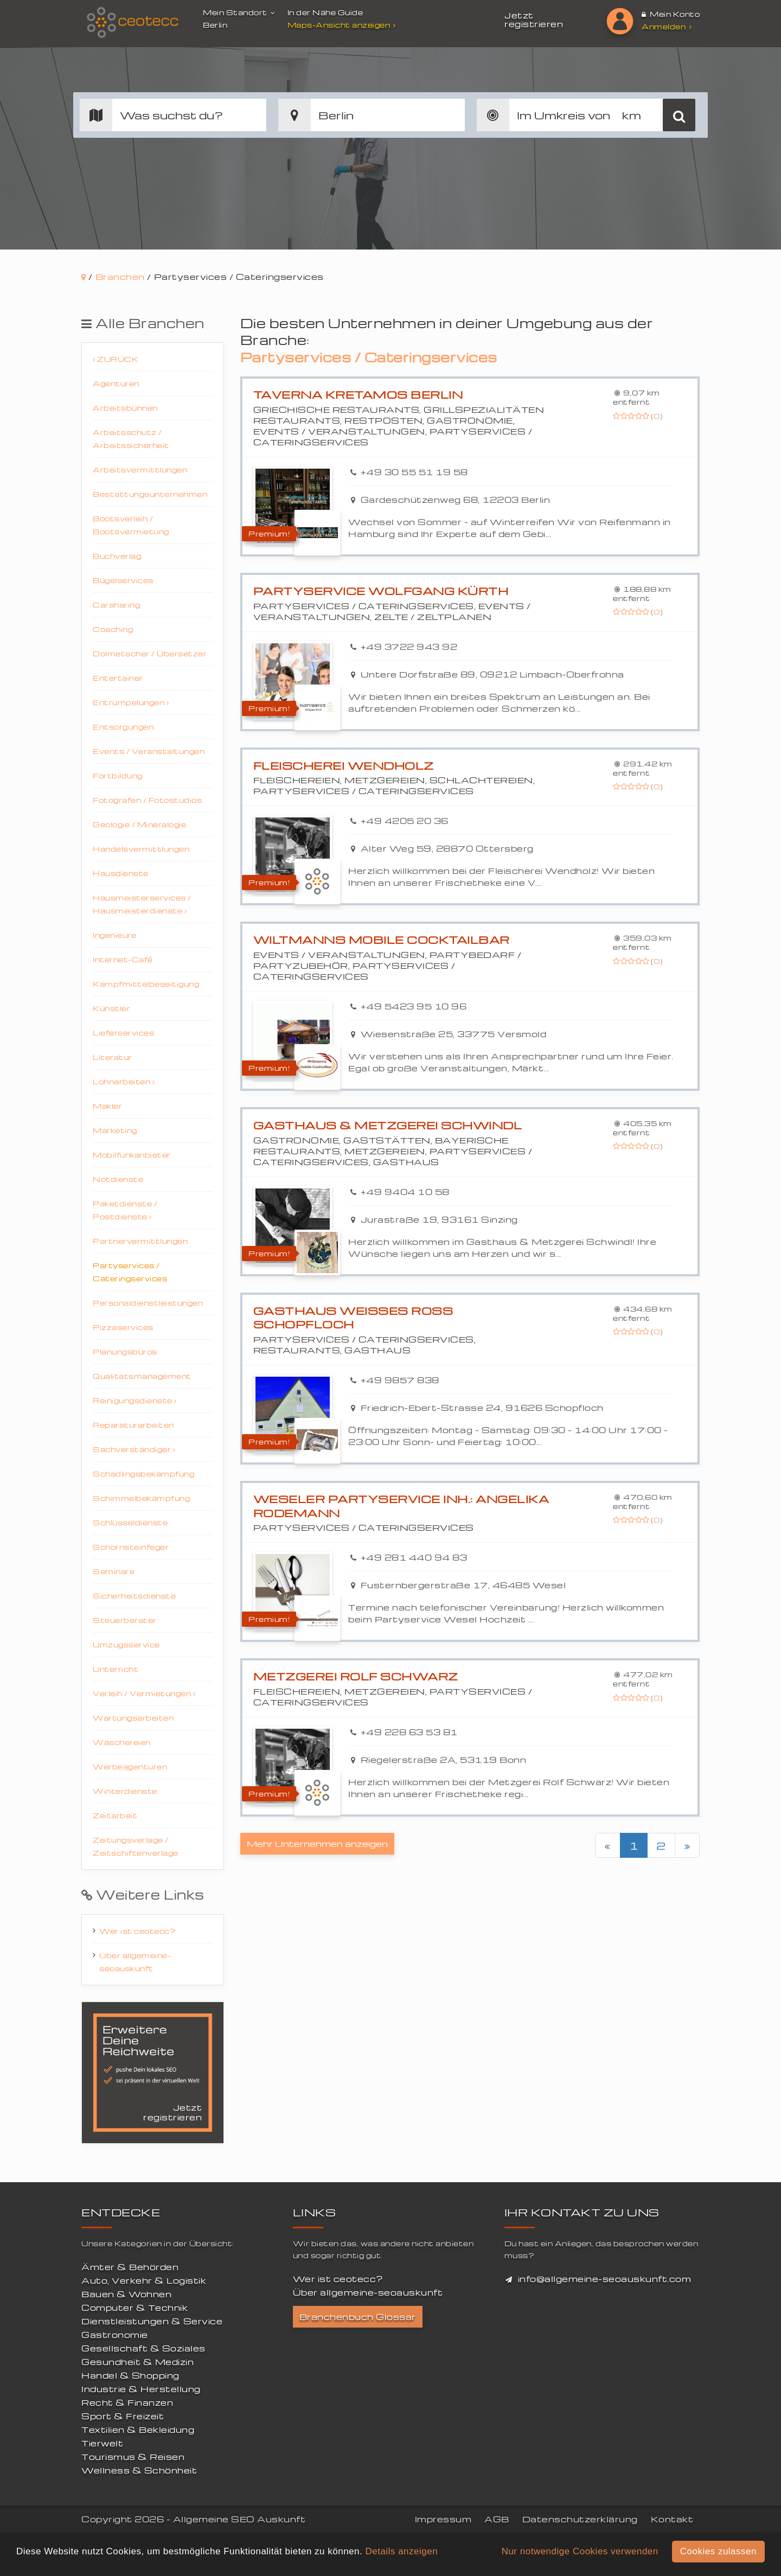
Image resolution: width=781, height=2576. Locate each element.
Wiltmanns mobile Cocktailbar (381, 940)
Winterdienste (125, 1790)
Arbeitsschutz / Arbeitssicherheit (131, 438)
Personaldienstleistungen (148, 1302)
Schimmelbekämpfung (141, 1498)
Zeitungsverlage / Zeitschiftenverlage (135, 1846)
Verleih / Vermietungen (144, 1693)
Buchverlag (117, 555)
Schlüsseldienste (130, 1522)
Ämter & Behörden (129, 2266)
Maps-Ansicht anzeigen (343, 24)
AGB (496, 2519)
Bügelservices (123, 580)
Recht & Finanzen (127, 2402)
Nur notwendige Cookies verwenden (580, 2551)
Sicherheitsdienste (134, 1595)
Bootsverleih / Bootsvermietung (131, 525)
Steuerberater (125, 1620)
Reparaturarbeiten (133, 1424)
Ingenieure (114, 934)
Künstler (111, 1008)
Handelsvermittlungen (141, 848)
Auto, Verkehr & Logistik (143, 2280)
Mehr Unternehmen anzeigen (317, 1843)
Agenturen (116, 383)
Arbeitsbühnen (125, 407)
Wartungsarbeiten (133, 1717)
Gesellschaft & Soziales (143, 2348)
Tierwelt (102, 2443)
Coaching (113, 629)
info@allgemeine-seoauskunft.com (605, 2278)
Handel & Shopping (130, 2375)
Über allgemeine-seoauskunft (135, 1962)
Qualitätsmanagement (142, 1375)
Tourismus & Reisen (132, 2456)
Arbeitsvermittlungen (140, 469)
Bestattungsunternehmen (150, 493)
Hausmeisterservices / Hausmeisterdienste (142, 904)
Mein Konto (671, 13)
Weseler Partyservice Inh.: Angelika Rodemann (401, 1506)
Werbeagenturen (130, 1766)
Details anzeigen (401, 2551)
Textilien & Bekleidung (137, 2429)
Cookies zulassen (718, 2551)
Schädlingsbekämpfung (143, 1473)
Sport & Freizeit (122, 2416)
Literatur (112, 1057)
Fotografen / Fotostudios (147, 799)
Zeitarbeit (115, 1815)
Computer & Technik (134, 2307)
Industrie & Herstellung (141, 2388)
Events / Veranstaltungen (148, 751)
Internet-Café (123, 959)
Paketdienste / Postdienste (125, 1210)
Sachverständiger (134, 1449)
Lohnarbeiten (124, 1081)
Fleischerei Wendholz (343, 765)
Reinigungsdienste (135, 1400)
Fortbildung (118, 775)
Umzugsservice (126, 1644)
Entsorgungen (123, 726)
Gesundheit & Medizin (137, 2361)
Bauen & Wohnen (126, 2294)
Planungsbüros (125, 1351)
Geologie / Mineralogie (139, 824)
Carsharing (116, 604)
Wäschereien (122, 1742)
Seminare (114, 1571)
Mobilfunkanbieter (132, 1154)
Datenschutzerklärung (580, 2519)
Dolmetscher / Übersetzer (150, 653)
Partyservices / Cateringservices (130, 1272)
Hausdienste (121, 873)
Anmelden (667, 26)
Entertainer (118, 677)
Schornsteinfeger (131, 1546)
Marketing (115, 1130)
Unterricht (115, 1668)
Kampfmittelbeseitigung (146, 983)
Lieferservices (123, 1032)
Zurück (115, 358)
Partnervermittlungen (140, 1240)
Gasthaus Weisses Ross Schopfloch (353, 1318)
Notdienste (118, 1179)
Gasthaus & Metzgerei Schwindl (387, 1125)
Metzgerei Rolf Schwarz (355, 1676)
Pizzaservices (123, 1327)
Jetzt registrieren (533, 19)
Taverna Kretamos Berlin (358, 394)
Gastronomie (114, 2334)
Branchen (120, 276)
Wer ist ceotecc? (137, 1930)
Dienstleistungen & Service (151, 2321)
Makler (107, 1105)
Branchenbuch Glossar (357, 2316)
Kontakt (672, 2519)
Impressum (443, 2519)
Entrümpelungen (131, 702)
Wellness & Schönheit (139, 2470)
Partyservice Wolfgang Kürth (381, 591)
